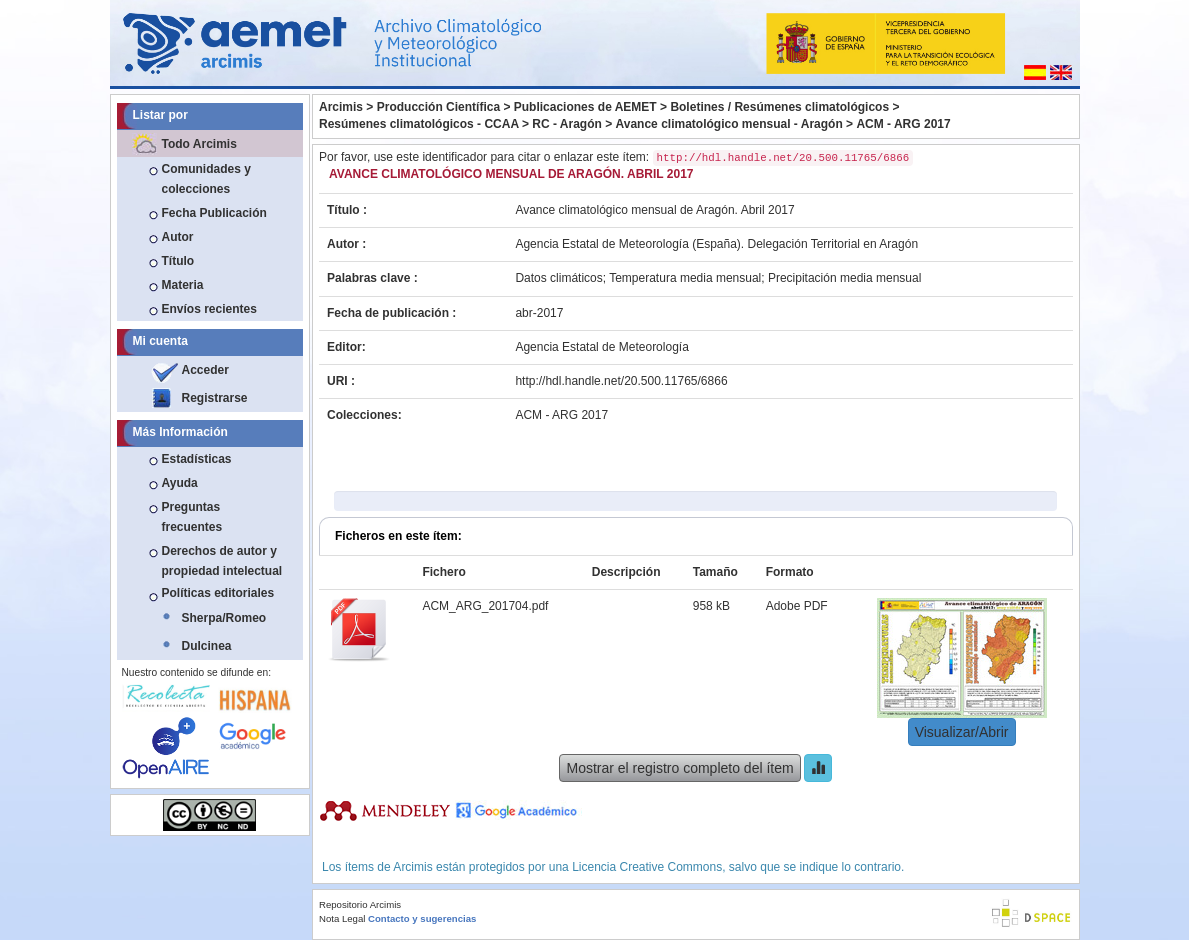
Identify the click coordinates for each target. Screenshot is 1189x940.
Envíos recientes (209, 309)
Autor (178, 237)
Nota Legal (342, 918)
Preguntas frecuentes (192, 517)
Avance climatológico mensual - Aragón (729, 124)
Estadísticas (197, 459)
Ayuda (180, 483)
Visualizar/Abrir (962, 732)
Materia (183, 285)
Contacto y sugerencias (422, 918)
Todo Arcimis (199, 144)
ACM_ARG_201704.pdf (485, 606)
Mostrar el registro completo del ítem (679, 768)
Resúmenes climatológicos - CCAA (419, 124)
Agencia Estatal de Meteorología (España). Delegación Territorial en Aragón (716, 244)
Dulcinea (207, 646)
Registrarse (215, 398)
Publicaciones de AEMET (585, 107)
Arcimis (341, 107)
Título (178, 261)
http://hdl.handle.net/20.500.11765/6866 (621, 381)
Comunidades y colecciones (206, 179)
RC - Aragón (567, 124)
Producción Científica (438, 107)
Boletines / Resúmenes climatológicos (779, 107)
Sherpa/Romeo (224, 618)
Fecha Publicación (214, 213)
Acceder (205, 370)
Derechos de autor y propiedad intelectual (222, 561)
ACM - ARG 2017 (903, 124)
